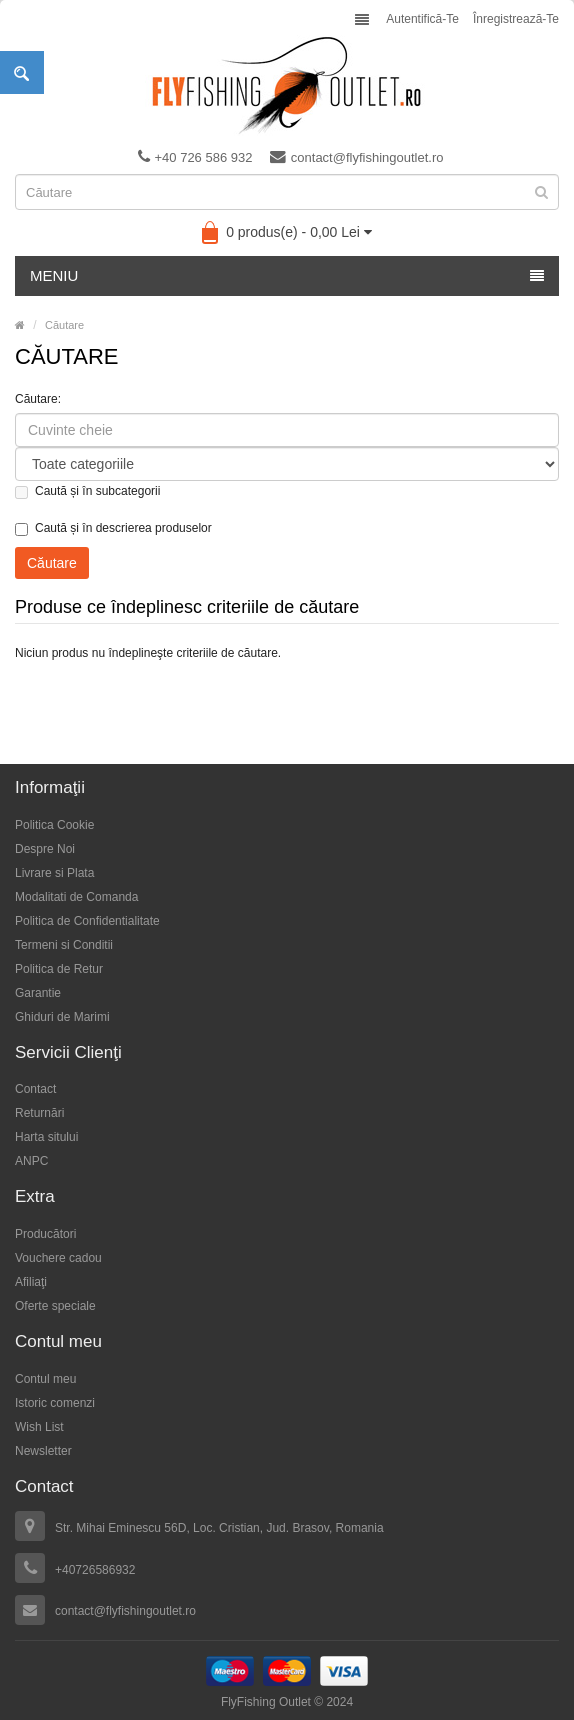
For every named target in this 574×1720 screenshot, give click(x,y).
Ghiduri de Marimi (62, 1017)
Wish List (39, 1427)
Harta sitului (46, 1137)
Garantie (38, 993)
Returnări (39, 1113)
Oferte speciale (55, 1306)
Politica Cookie (54, 825)
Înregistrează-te (516, 19)
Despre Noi (45, 849)
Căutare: (38, 399)
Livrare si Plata (54, 873)
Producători (45, 1234)
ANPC (31, 1161)
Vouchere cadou (58, 1258)
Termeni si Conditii (64, 945)
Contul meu (45, 1379)
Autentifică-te (422, 19)
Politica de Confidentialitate (87, 921)
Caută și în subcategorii (87, 491)
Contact (35, 1089)
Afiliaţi (31, 1282)
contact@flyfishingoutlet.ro (357, 157)
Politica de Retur (59, 969)
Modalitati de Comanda (76, 897)
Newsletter (43, 1451)
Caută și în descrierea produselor (113, 528)
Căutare (64, 325)
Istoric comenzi (55, 1403)
